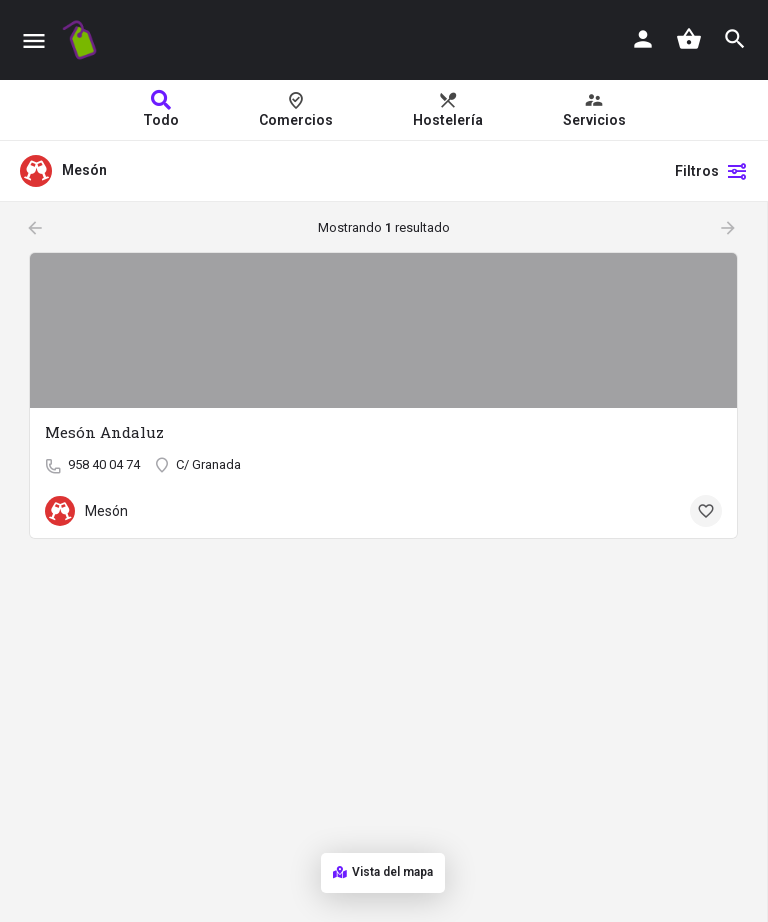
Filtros (711, 171)
